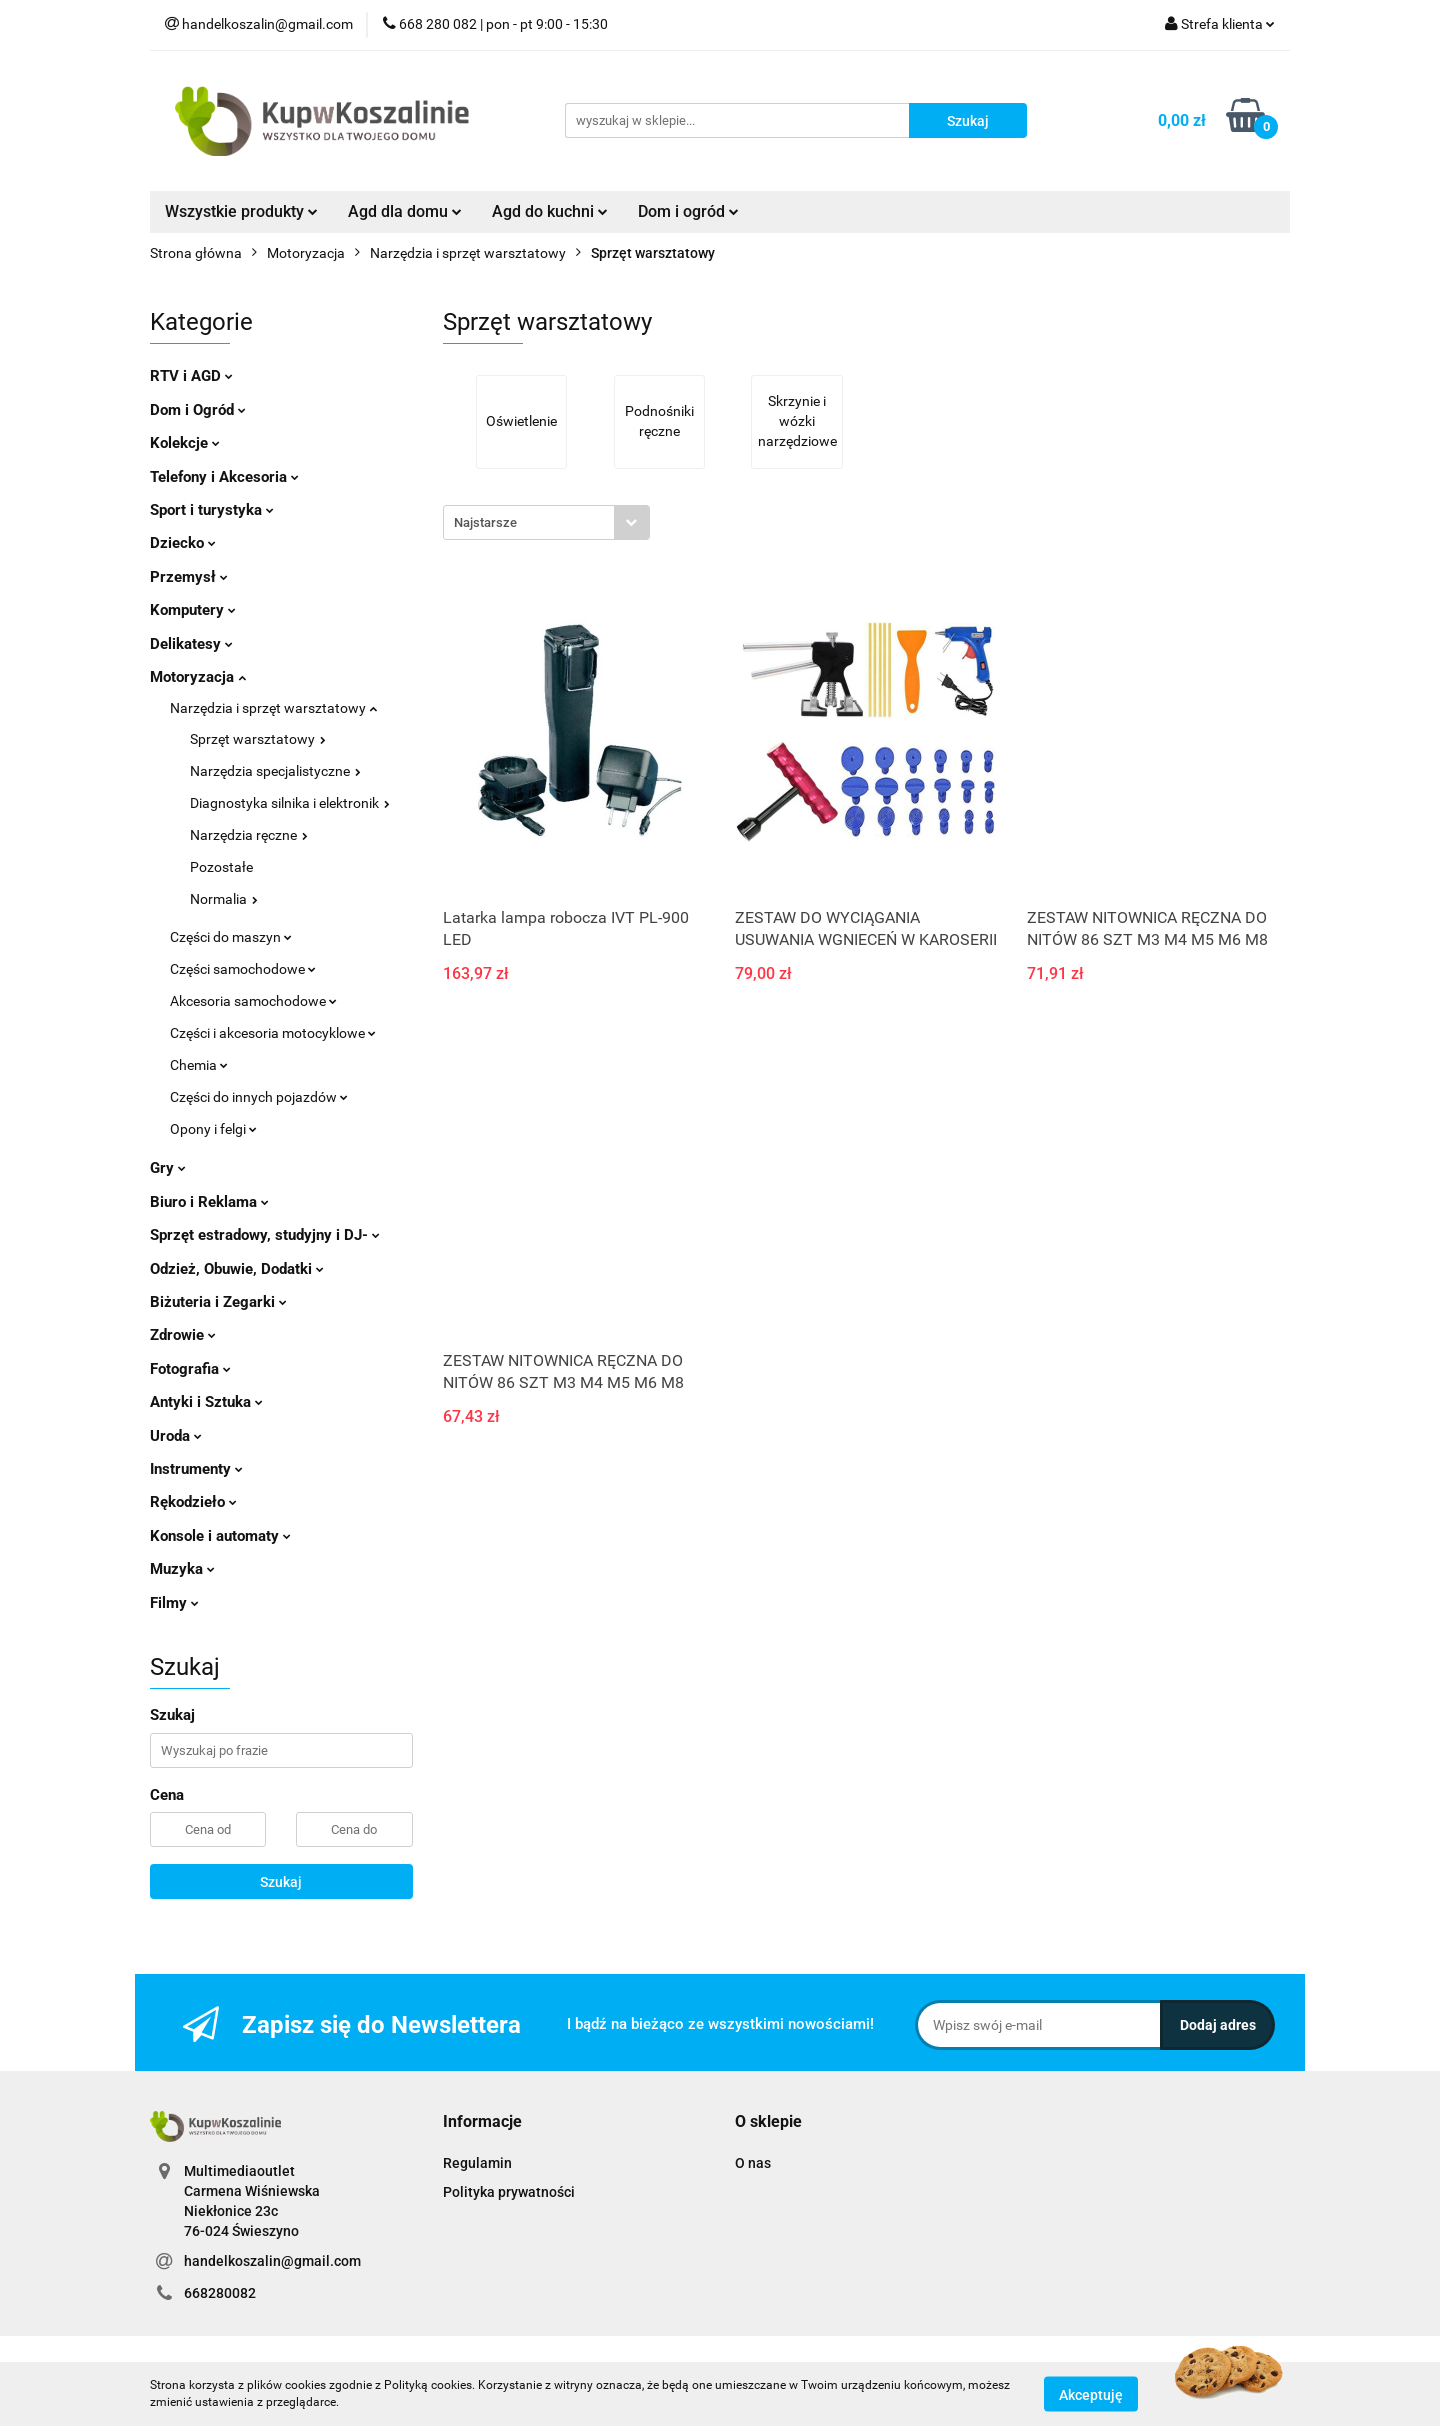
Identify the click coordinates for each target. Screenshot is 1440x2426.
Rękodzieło (193, 1502)
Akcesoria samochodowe (253, 1001)
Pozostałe (221, 867)
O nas (753, 2163)
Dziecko (183, 543)
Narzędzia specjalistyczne (275, 771)
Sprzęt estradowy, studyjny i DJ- (265, 1235)
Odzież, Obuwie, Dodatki (237, 1269)
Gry (168, 1168)
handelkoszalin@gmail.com (272, 2261)
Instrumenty (196, 1469)
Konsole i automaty (220, 1536)
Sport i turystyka (212, 510)
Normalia (224, 899)
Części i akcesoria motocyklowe (273, 1033)
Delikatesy (191, 644)
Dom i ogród (688, 211)
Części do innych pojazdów (259, 1097)
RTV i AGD (191, 376)
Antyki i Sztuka (206, 1402)
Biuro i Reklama (209, 1202)
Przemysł (189, 577)
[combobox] (546, 522)
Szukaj (281, 1882)
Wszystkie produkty (241, 211)
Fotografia (190, 1369)
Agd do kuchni (550, 211)
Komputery (193, 610)
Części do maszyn (231, 937)
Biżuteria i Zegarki (218, 1302)
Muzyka (182, 1569)
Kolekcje (185, 443)
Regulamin (477, 2163)
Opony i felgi (213, 1129)
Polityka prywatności (509, 2192)
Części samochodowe (243, 969)
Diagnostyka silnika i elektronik (290, 803)
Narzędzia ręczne (249, 835)
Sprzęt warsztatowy (258, 739)
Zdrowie (183, 1335)
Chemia (199, 1065)
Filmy (174, 1603)
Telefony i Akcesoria (224, 477)
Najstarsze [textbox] (485, 522)
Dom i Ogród (198, 410)
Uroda (176, 1436)
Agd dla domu (405, 211)
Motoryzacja (198, 677)
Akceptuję (1091, 2394)
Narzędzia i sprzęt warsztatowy (273, 708)
